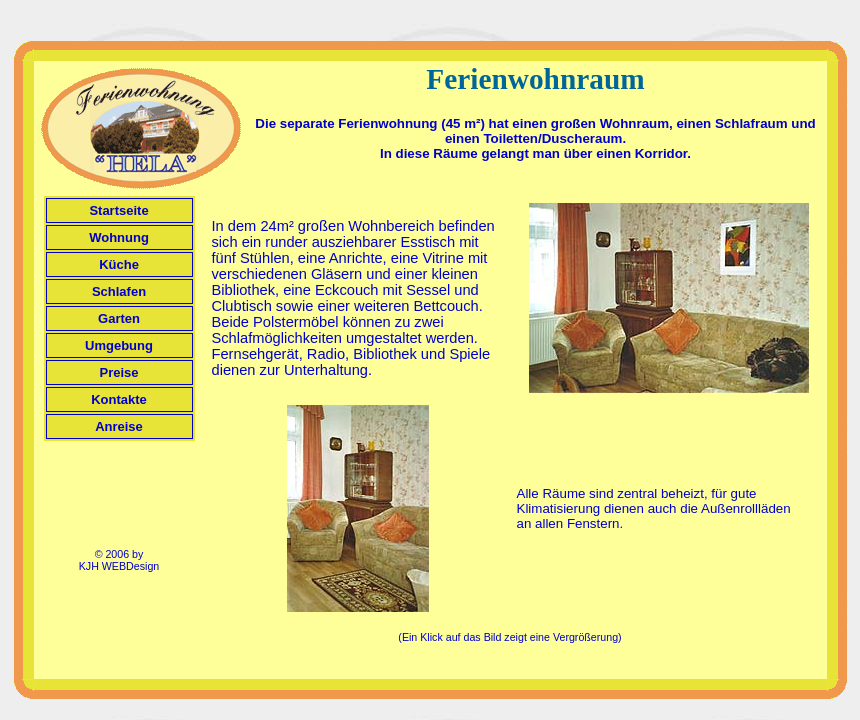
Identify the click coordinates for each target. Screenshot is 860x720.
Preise (118, 372)
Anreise (119, 426)
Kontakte (119, 399)
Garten (119, 318)
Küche (119, 264)
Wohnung (119, 237)
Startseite (118, 210)
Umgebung (119, 345)
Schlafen (119, 291)
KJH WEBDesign (119, 566)
